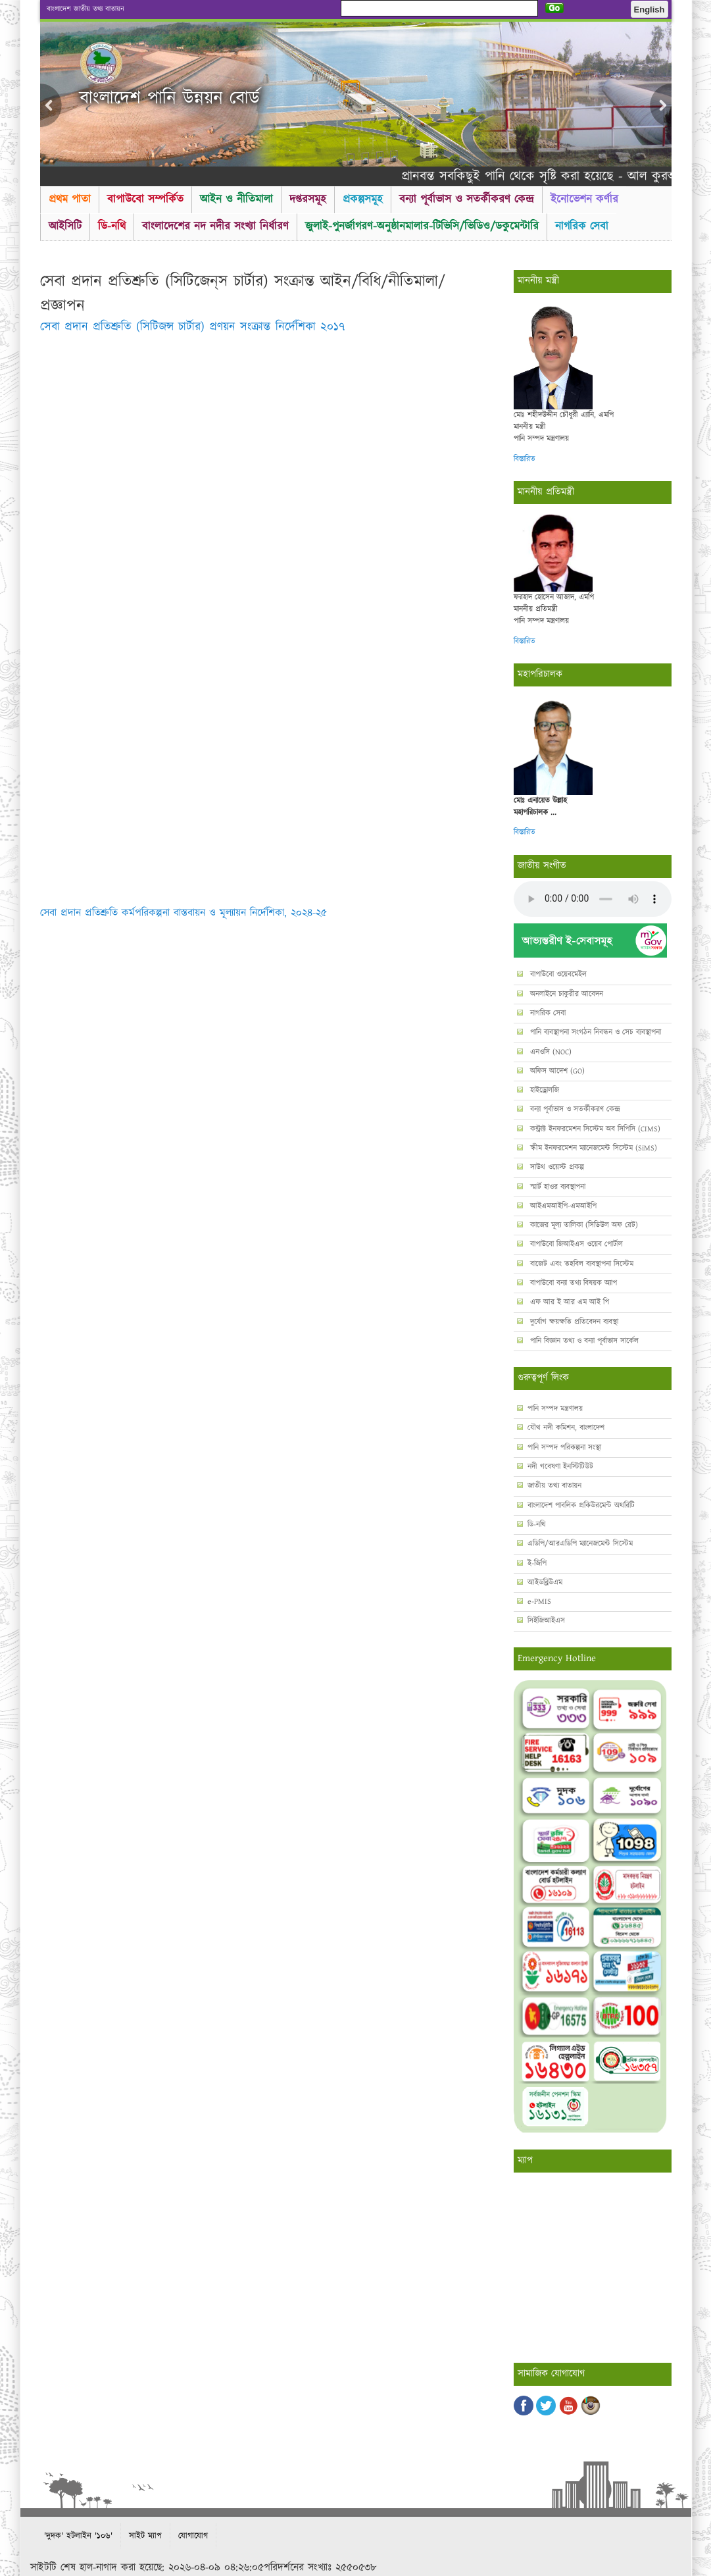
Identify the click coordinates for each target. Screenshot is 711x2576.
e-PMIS (539, 1601)
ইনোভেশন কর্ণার (584, 199)
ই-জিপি (537, 1563)
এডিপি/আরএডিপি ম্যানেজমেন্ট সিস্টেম (580, 1543)
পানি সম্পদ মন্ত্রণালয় (555, 1408)
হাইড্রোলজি (543, 1090)
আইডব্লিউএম (544, 1582)
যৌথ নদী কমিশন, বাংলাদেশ (565, 1427)
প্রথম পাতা (70, 199)
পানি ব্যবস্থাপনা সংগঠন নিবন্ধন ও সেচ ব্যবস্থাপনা (594, 1032)
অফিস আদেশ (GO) (556, 1071)
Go (554, 8)
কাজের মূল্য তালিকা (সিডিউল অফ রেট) (582, 1225)
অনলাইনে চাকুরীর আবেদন (565, 994)
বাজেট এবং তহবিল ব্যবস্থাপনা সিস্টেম (580, 1264)
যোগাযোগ (193, 2536)
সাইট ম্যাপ (145, 2536)
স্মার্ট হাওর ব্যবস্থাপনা (556, 1187)
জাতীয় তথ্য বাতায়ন (554, 1485)
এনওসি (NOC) (549, 1052)
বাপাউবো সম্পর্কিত (145, 199)
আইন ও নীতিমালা (236, 199)
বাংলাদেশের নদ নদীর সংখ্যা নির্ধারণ (215, 226)
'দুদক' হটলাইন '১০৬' (78, 2536)
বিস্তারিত (524, 459)
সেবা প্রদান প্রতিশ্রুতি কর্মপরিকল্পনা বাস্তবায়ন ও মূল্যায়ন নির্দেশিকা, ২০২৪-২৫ (183, 913)
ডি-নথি (112, 226)
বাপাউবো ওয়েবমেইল (557, 974)
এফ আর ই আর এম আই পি (568, 1302)
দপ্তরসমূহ (307, 199)
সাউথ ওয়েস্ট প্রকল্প (555, 1167)
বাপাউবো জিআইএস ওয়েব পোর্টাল (575, 1244)
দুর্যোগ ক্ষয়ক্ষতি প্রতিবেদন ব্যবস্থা (572, 1321)
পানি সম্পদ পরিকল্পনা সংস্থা (564, 1447)
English (649, 9)
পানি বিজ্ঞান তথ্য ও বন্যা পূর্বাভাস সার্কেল (583, 1341)
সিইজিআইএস (546, 1620)
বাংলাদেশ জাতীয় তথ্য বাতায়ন (85, 9)
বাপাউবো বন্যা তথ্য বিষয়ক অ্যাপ (572, 1283)
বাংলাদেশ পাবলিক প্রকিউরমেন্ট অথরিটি (581, 1505)
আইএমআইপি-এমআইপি (562, 1206)
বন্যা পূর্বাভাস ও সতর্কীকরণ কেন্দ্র (466, 199)
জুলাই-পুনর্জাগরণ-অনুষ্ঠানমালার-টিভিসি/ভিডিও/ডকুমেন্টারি (422, 226)
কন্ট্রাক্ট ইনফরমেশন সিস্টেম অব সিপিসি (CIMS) (593, 1129)
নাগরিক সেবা (581, 226)
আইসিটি (65, 226)
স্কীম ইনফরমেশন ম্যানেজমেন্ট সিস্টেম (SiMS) (592, 1148)
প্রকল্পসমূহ (363, 199)
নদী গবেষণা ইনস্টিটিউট (560, 1466)
